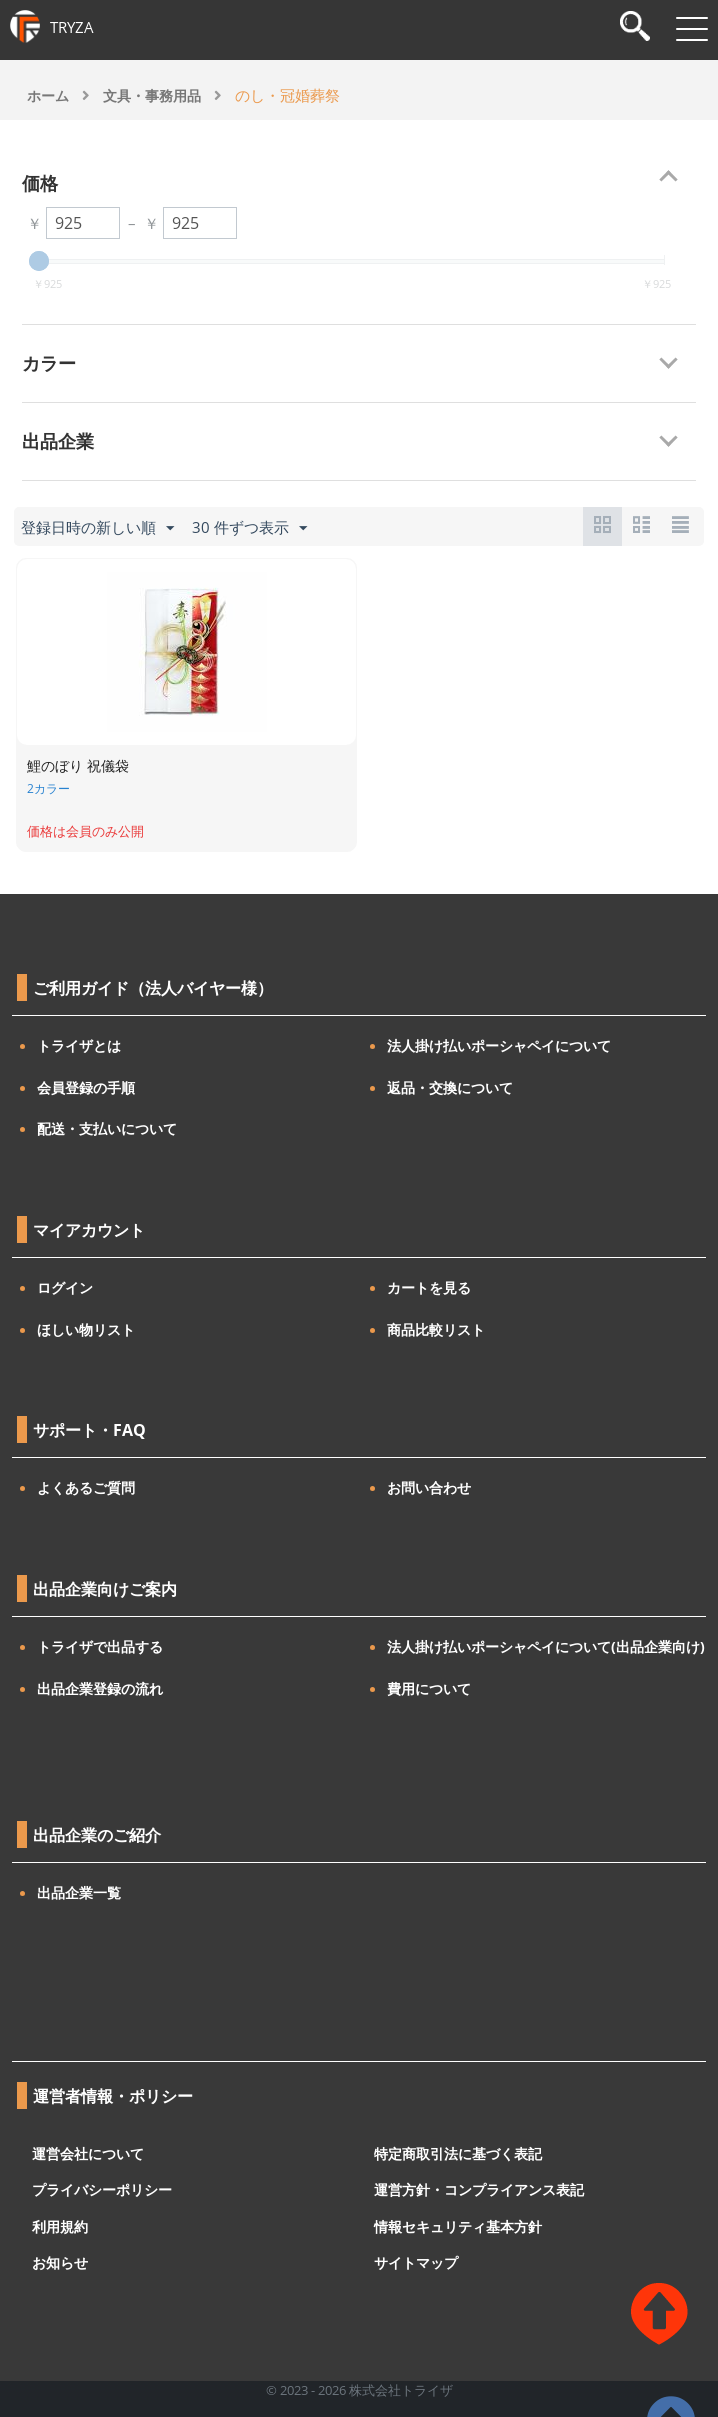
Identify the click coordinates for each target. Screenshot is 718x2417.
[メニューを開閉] (692, 29)
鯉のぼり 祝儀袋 (78, 765)
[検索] (635, 28)
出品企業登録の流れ (100, 1688)
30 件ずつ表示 (249, 528)
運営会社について (88, 2152)
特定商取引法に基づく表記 (458, 2152)
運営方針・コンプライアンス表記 (479, 2189)
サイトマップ (416, 2262)
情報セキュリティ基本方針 (458, 2225)
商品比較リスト (436, 1329)
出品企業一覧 (79, 1892)
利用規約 (60, 2225)
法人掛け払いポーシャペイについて (499, 1045)
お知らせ (60, 2262)
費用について (429, 1688)
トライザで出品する (100, 1646)
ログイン (65, 1287)
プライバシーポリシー (102, 2189)
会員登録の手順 (86, 1087)
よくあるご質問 (86, 1487)
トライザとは (79, 1045)
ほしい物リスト (86, 1329)
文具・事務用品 (152, 95)
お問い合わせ (429, 1487)
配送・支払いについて (107, 1128)
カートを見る (429, 1287)
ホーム (48, 95)
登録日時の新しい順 (97, 528)
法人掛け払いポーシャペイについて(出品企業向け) (546, 1646)
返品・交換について (450, 1087)
